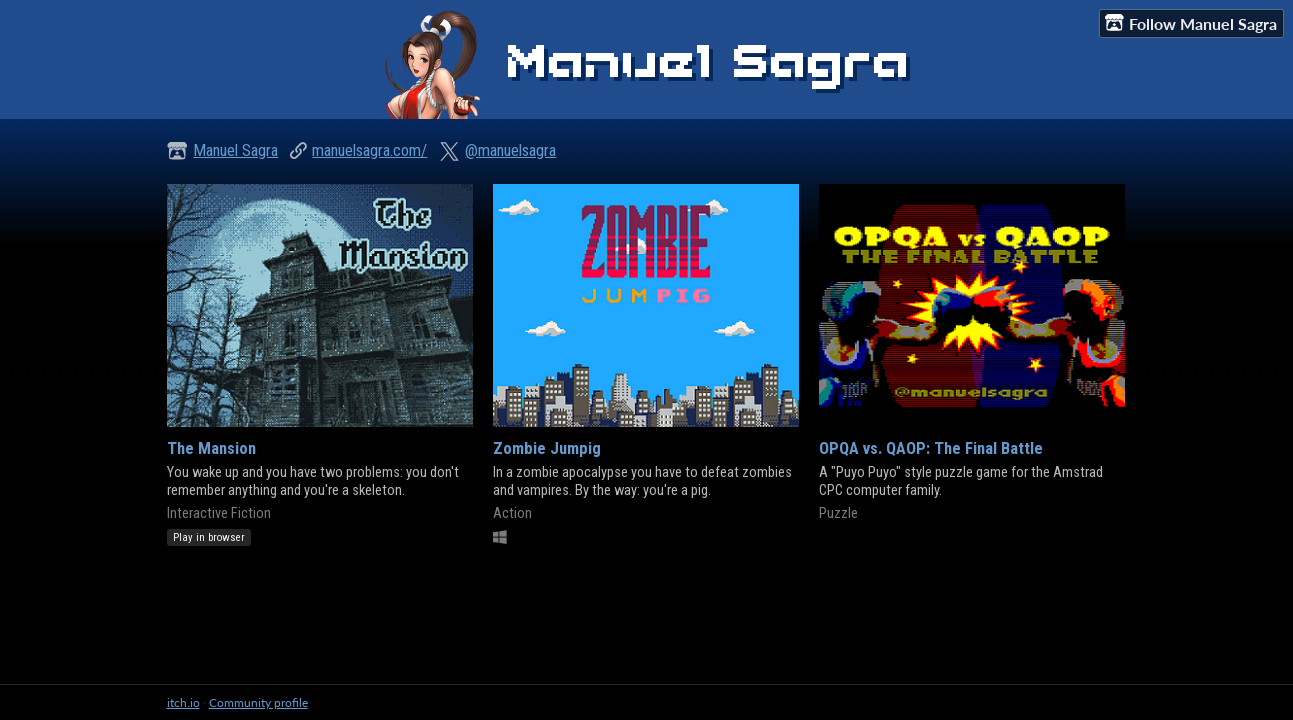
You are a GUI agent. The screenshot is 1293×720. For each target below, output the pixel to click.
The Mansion (211, 448)
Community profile (258, 702)
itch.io (183, 702)
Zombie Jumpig (547, 448)
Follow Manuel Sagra (1191, 23)
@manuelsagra (510, 150)
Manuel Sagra (235, 150)
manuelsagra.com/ (369, 150)
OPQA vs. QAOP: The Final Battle (931, 448)
